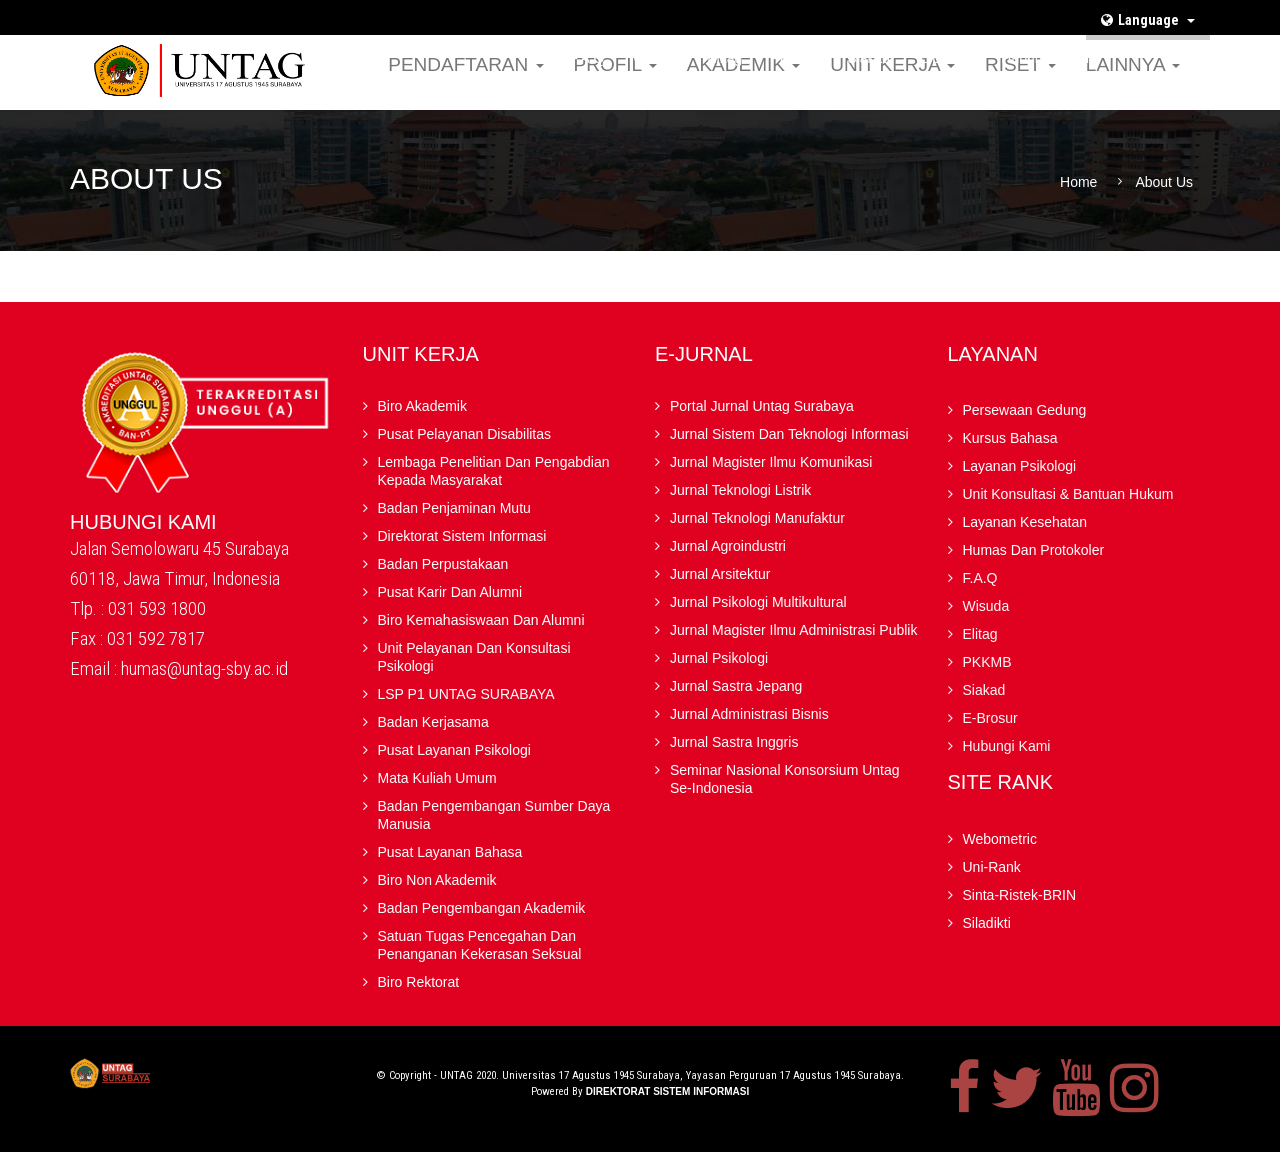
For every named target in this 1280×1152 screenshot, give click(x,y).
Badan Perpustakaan (443, 564)
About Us (1164, 182)
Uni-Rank (992, 867)
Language (1148, 20)
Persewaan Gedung (1025, 410)
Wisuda (656, 58)
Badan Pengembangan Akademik (482, 908)
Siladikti (987, 923)
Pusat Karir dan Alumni (450, 592)
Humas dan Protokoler (1034, 550)
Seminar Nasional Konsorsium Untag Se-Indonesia (785, 779)
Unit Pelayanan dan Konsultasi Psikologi (474, 657)
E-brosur (945, 58)
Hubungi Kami (1045, 58)
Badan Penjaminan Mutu (454, 508)
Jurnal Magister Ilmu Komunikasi (771, 462)
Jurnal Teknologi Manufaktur (757, 518)
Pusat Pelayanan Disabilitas (465, 434)
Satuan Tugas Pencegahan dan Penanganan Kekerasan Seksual (480, 945)
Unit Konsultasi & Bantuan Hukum (1068, 494)
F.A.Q (587, 58)
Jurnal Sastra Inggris (734, 742)
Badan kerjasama (433, 722)
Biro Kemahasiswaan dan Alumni (481, 620)
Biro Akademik (422, 406)
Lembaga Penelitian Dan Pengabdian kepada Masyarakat (494, 471)
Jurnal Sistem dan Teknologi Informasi (789, 434)
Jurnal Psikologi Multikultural (758, 602)
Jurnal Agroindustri (728, 546)
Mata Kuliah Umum (437, 778)
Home (1078, 182)
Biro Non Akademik (437, 880)
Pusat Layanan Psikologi (454, 750)
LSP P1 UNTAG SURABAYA (466, 694)
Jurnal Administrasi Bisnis (749, 714)
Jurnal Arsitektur (720, 574)
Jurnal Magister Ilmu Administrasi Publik (793, 630)
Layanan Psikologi (1020, 466)
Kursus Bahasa (1010, 438)
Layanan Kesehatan (1025, 522)
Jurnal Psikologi (719, 658)
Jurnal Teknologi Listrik (740, 490)
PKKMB (794, 58)
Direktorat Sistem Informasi (462, 536)
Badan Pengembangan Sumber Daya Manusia (494, 815)
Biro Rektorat (419, 982)
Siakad (868, 58)
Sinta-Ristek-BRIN (1020, 895)
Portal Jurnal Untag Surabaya (762, 406)
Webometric (1000, 839)
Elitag (724, 58)
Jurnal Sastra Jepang (736, 686)
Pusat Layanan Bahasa (450, 852)
